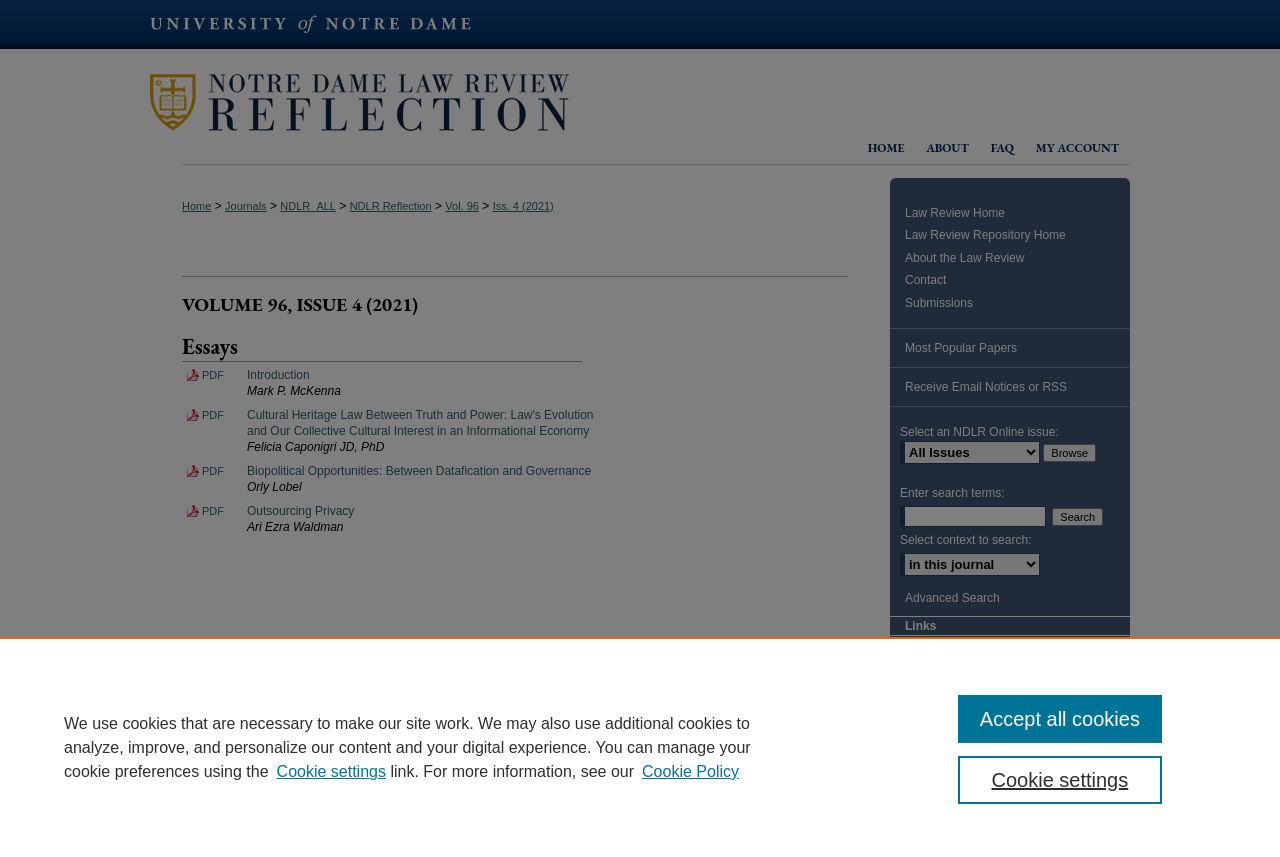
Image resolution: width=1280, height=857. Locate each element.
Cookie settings (331, 771)
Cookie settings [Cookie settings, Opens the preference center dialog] (1060, 780)
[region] (640, 747)
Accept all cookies (1060, 719)
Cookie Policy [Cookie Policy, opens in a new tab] (690, 771)
